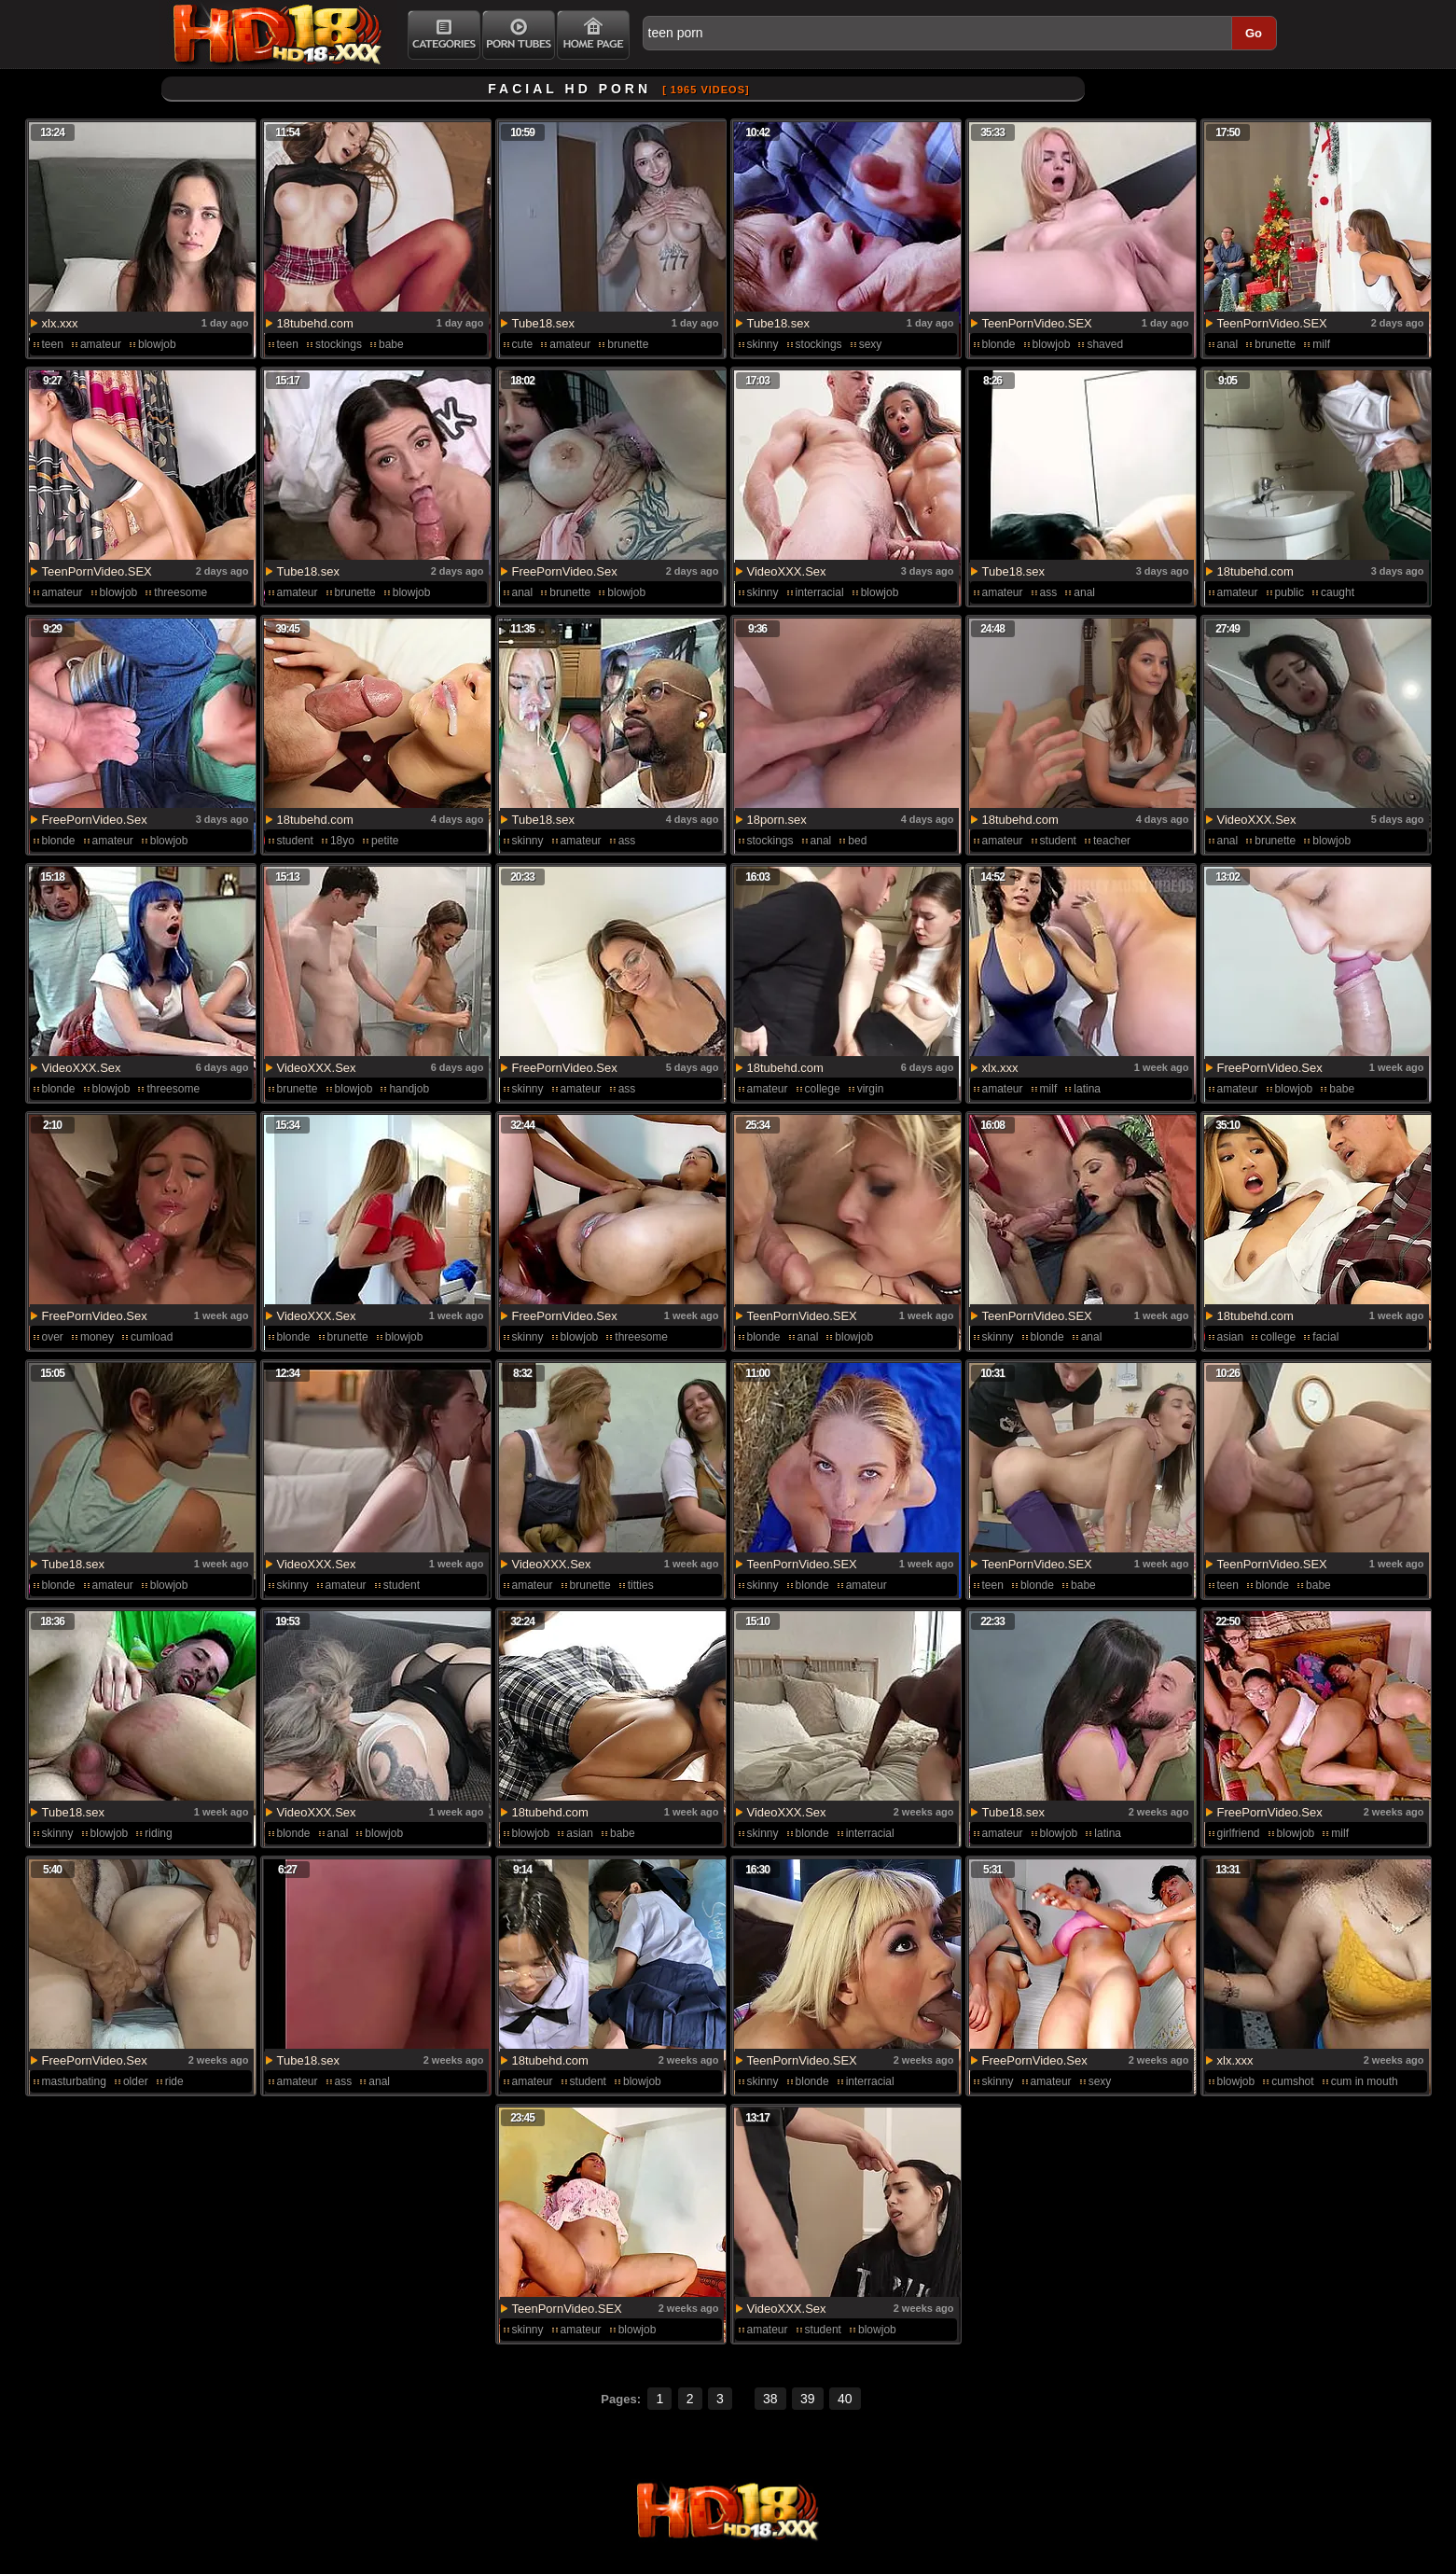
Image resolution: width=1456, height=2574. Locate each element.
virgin (870, 1088)
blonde (999, 344)
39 (807, 2398)
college (822, 1088)
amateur (100, 344)
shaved (1105, 344)
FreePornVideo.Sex (564, 571)
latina (1087, 1088)
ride (174, 2081)
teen (52, 344)
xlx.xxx (60, 323)
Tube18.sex (543, 323)
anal (1228, 344)
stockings (338, 344)
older (135, 2081)
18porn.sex (777, 820)
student (295, 840)
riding (158, 1833)
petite (384, 840)
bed (857, 840)
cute (523, 344)
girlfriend (1238, 1833)
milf (1321, 344)
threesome (180, 592)
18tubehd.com (315, 323)
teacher (1111, 840)
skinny (763, 344)
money (97, 1336)
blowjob (157, 344)
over (52, 1336)
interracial (820, 592)
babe (391, 344)
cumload (152, 1336)
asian (1230, 1336)
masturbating (74, 2081)
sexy (870, 344)
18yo (342, 840)
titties (641, 1585)
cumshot (1292, 2081)
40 (845, 2398)
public (1289, 592)
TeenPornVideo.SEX (1037, 323)
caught (1337, 592)
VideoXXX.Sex (786, 571)
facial (1325, 1336)
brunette (627, 344)
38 (770, 2398)
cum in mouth (1364, 2081)
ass (1049, 592)
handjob (409, 1088)
